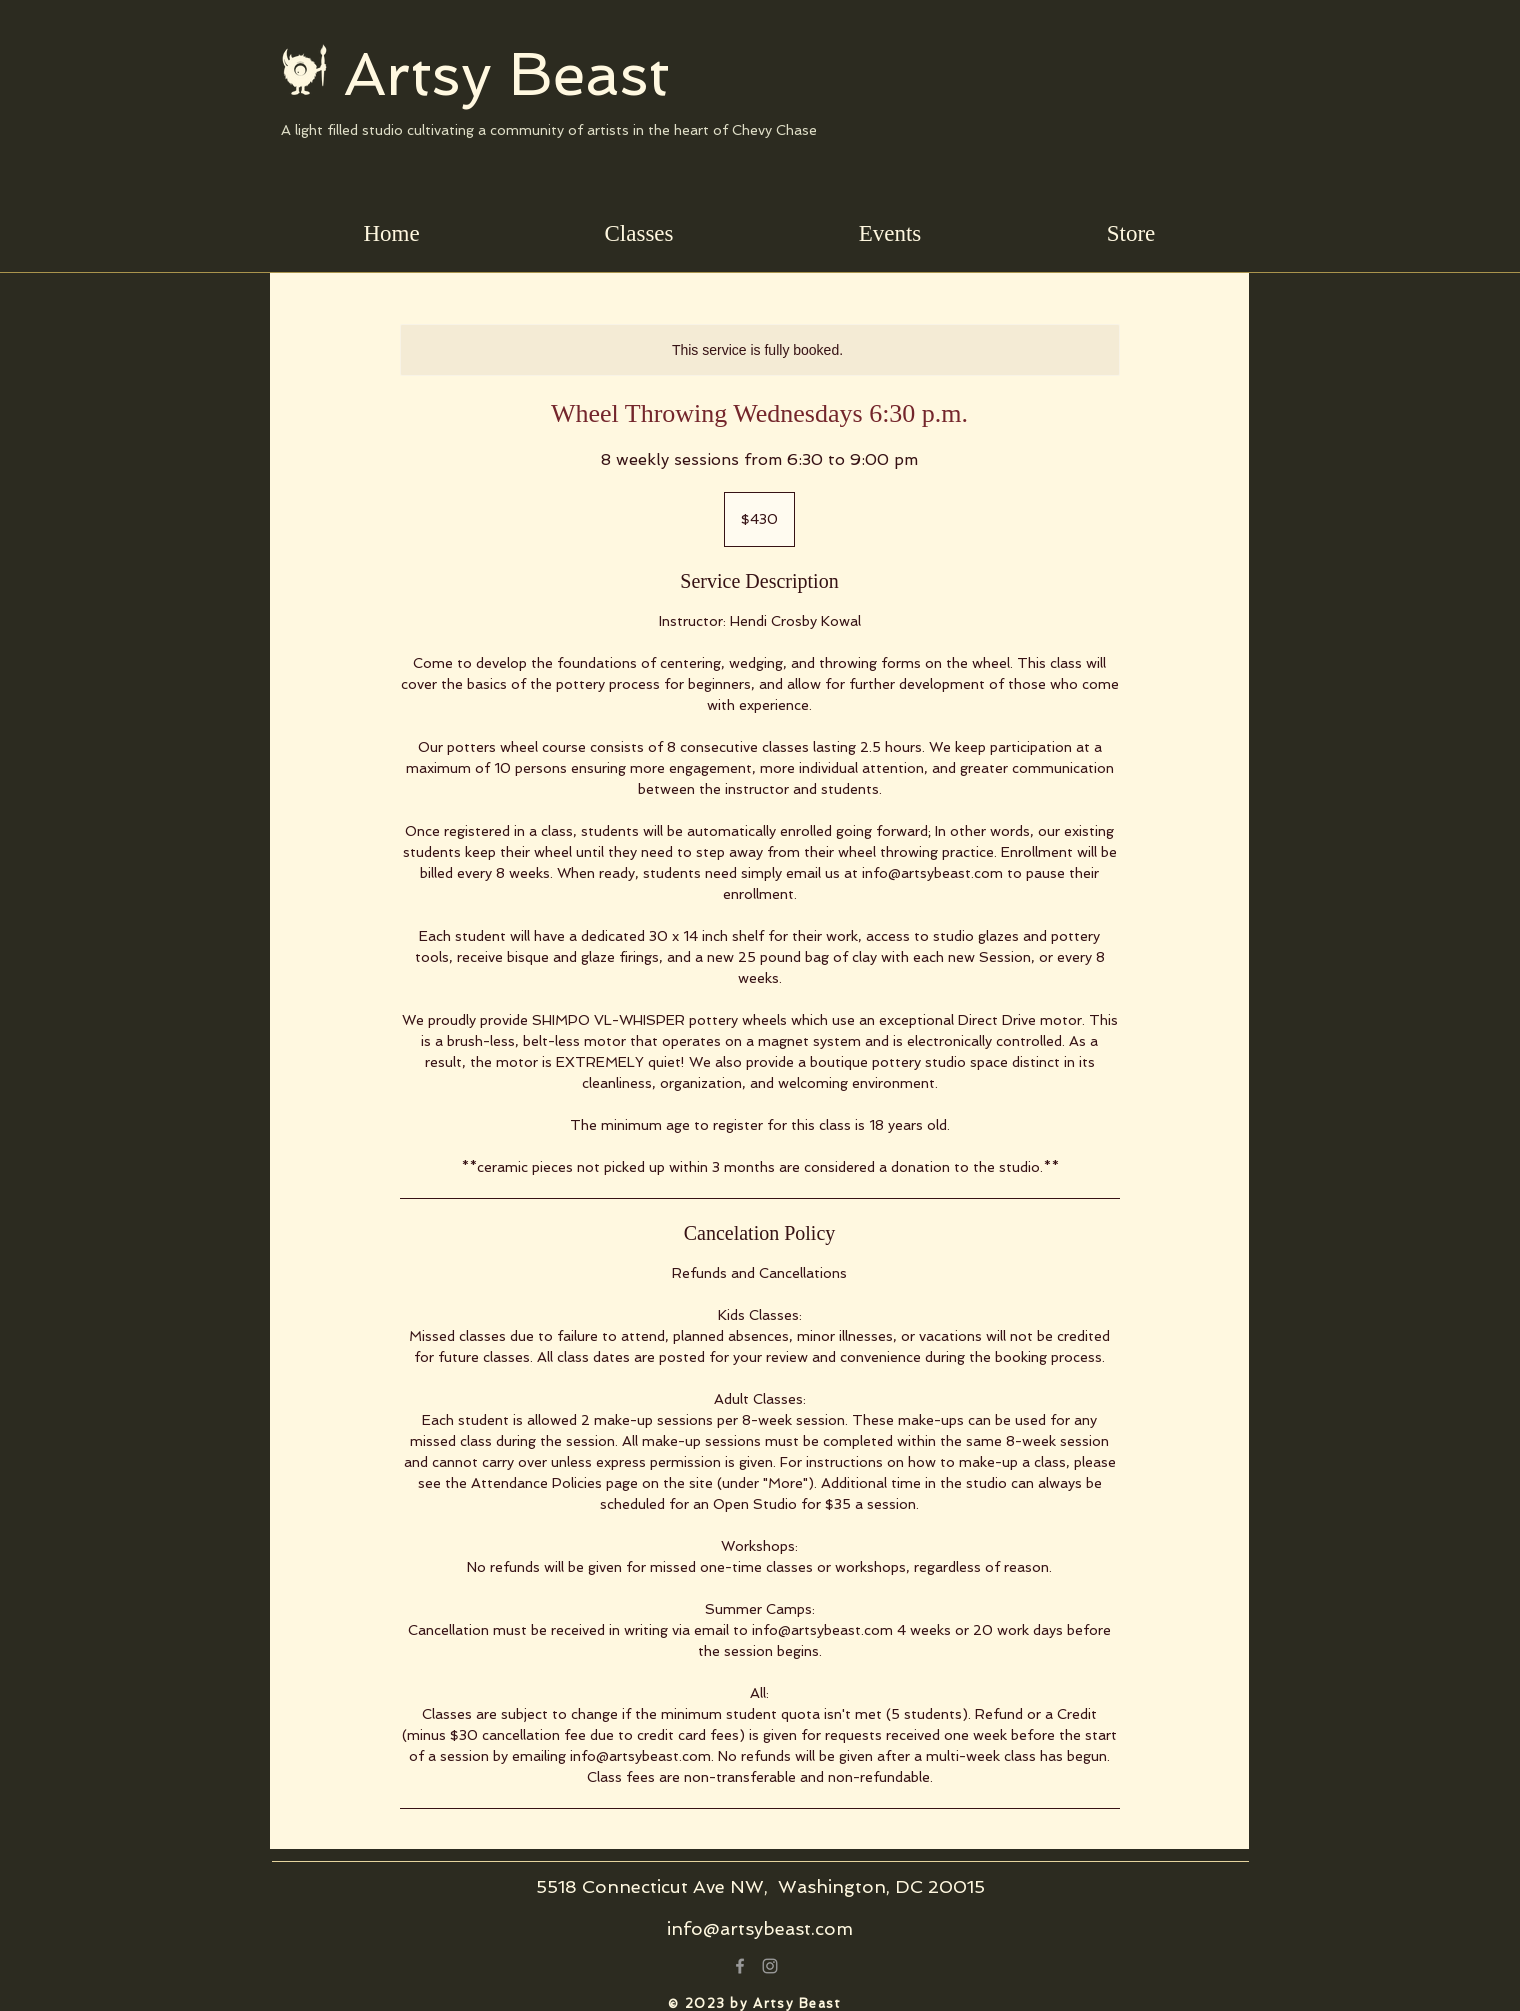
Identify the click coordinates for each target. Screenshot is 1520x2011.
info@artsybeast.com (760, 1928)
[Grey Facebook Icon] (740, 1966)
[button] (639, 233)
